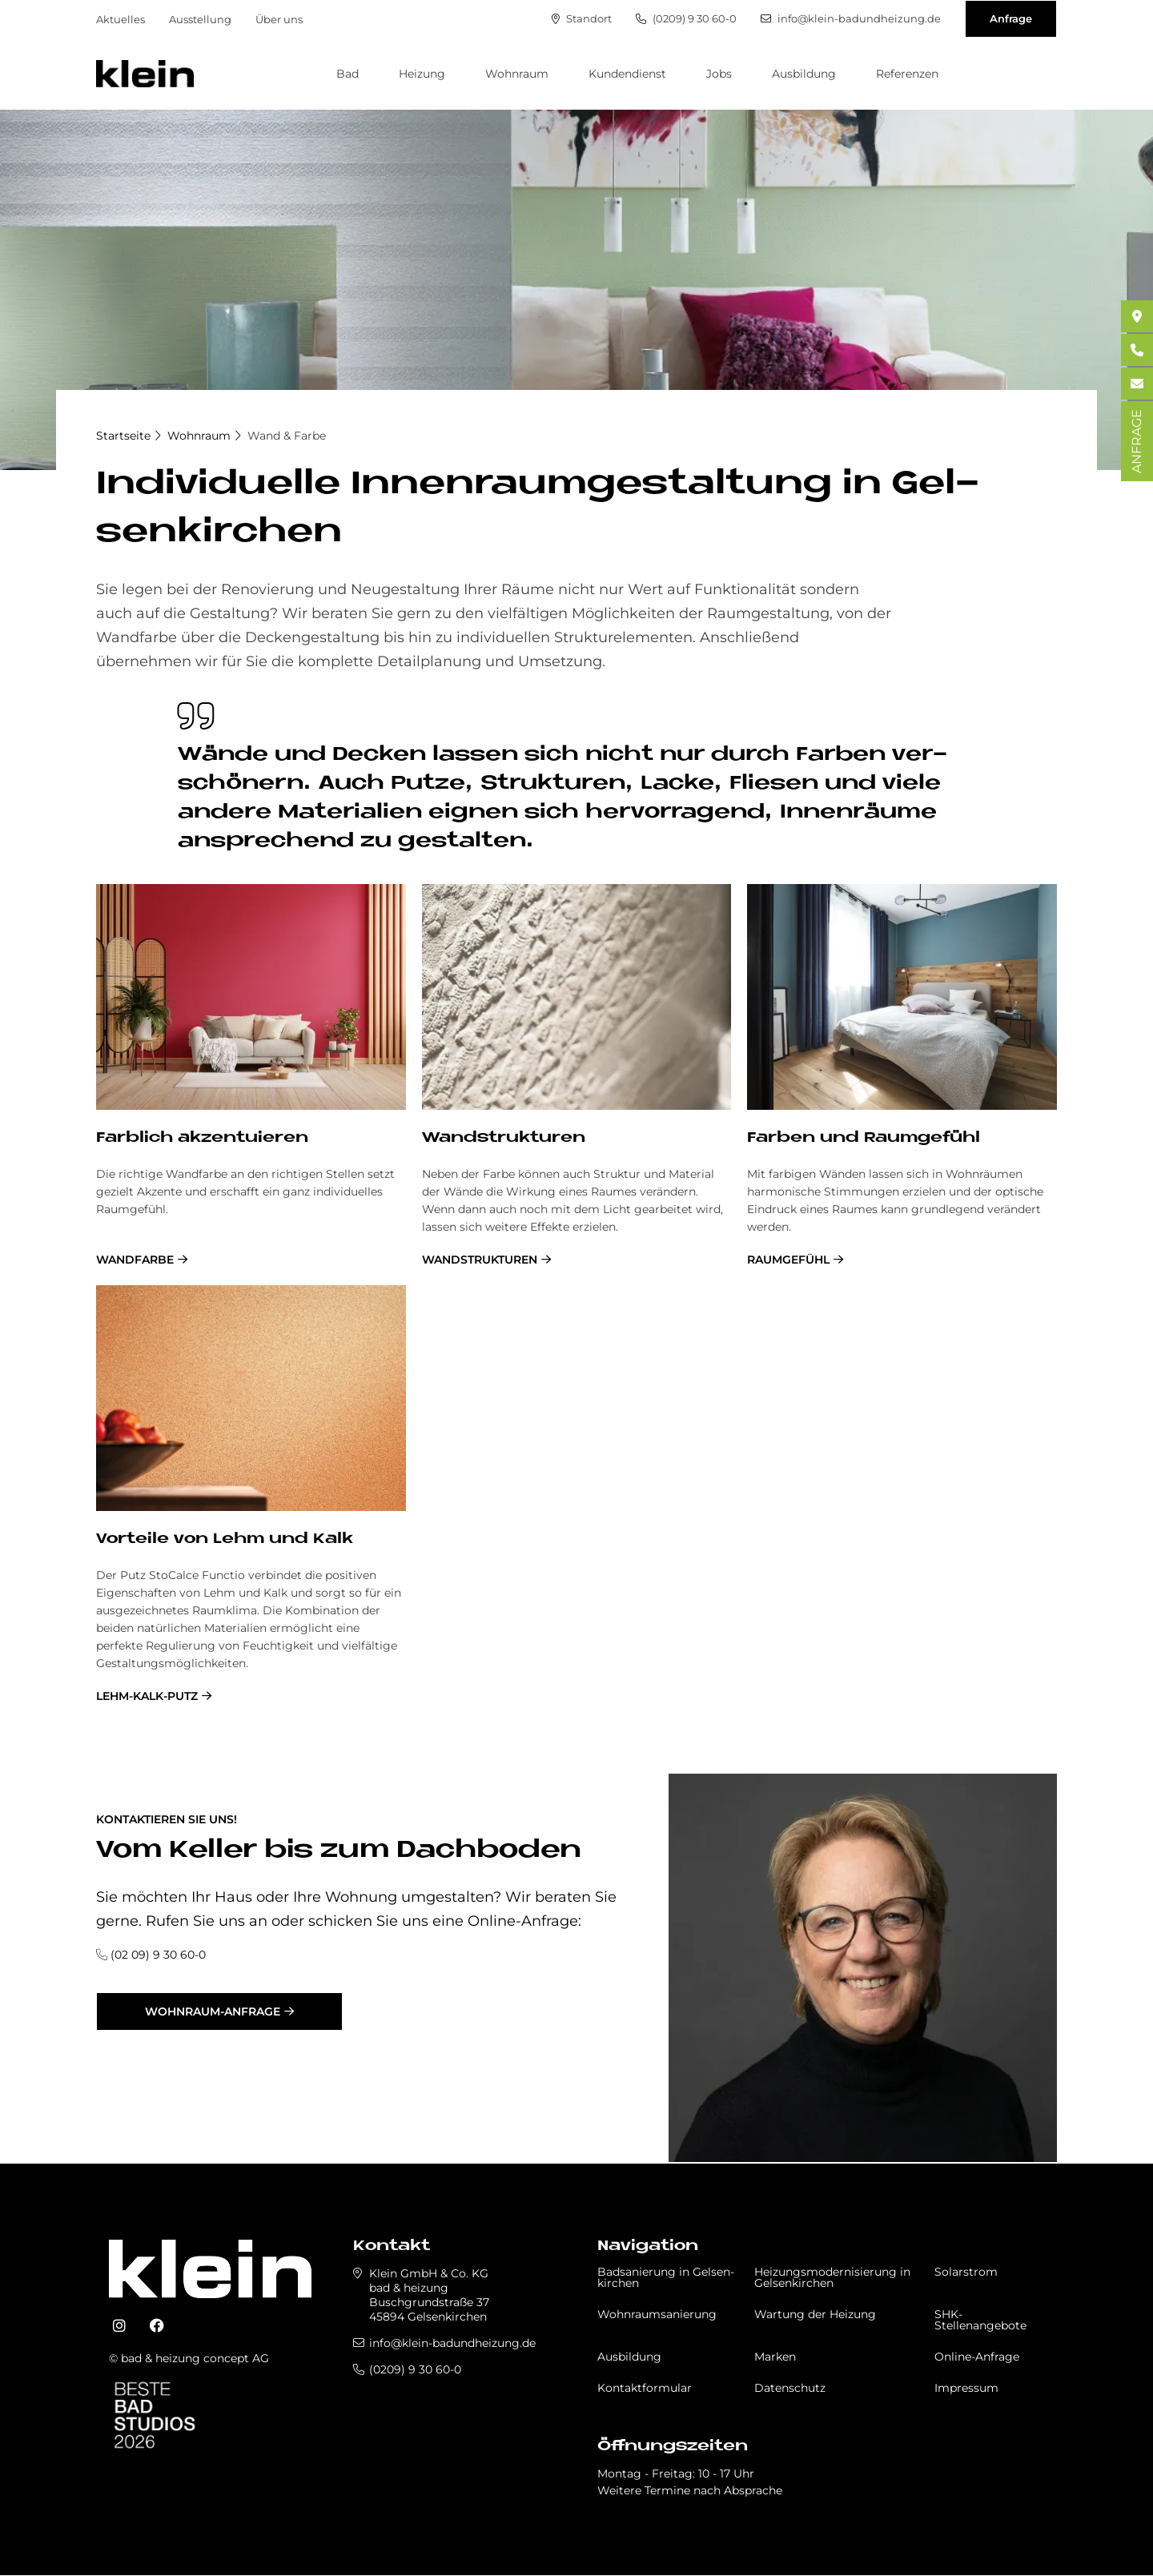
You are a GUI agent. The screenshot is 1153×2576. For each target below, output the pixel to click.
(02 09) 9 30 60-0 (158, 1954)
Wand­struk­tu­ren (503, 1138)
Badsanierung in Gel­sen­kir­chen (665, 2277)
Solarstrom (966, 2272)
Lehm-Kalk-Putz (147, 1696)
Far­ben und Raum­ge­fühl (863, 1138)
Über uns (279, 19)
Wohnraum (516, 73)
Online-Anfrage (976, 2356)
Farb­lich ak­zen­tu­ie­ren (202, 1138)
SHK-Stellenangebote (980, 2320)
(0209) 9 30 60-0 (686, 19)
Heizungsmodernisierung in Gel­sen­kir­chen (832, 2277)
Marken (775, 2356)
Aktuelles (120, 19)
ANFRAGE (1136, 441)
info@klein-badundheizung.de (851, 19)
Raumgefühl (788, 1259)
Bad (347, 73)
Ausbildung (804, 73)
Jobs (719, 73)
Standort (582, 19)
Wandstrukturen (479, 1259)
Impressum (966, 2388)
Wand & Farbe (286, 435)
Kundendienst (627, 73)
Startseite (123, 435)
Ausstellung (200, 19)
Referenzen (907, 73)
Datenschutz (790, 2388)
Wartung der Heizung (815, 2314)
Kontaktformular (644, 2388)
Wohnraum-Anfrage (212, 2011)
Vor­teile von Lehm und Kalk (224, 1539)
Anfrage (1011, 18)
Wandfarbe (135, 1259)
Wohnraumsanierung (657, 2314)
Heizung (422, 73)
